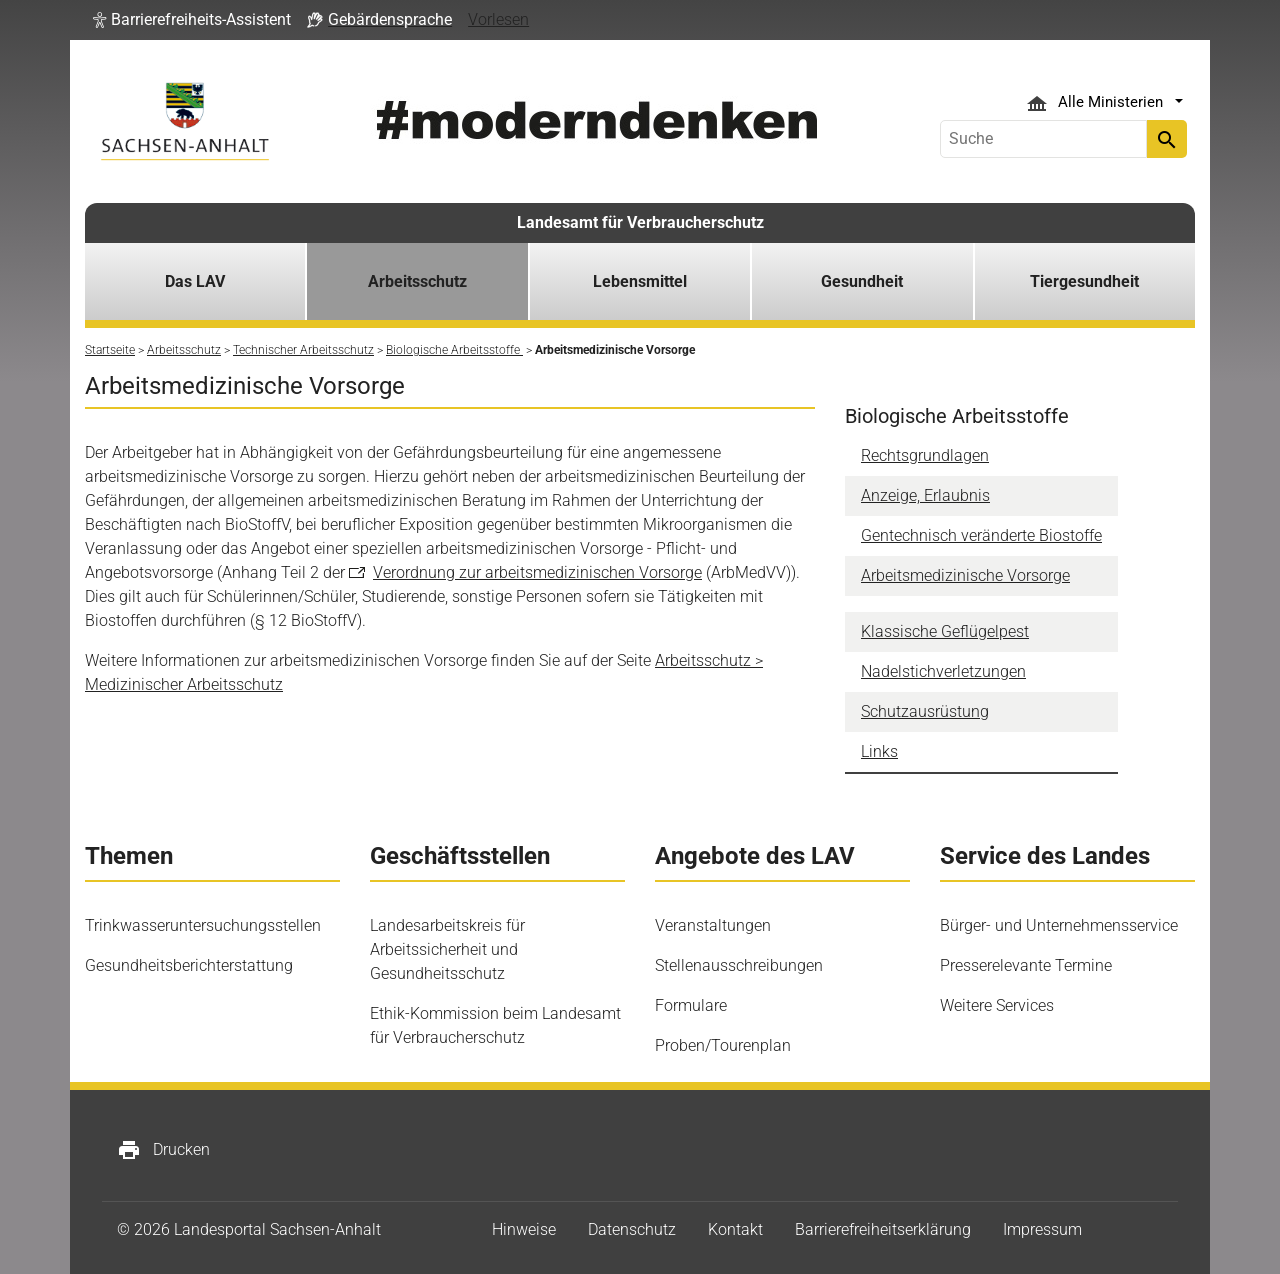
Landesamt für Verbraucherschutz (640, 222)
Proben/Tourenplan (723, 1045)
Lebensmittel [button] (640, 281)
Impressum (1042, 1229)
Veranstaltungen (713, 925)
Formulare (691, 1005)
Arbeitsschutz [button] (417, 281)
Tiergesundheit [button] (1084, 281)
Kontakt (735, 1229)
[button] (192, 20)
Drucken (163, 1150)
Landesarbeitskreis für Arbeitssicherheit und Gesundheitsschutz (447, 949)
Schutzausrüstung (925, 711)
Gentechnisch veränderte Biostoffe (981, 535)
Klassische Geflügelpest (945, 631)
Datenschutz (632, 1229)
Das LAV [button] (195, 281)
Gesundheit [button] (862, 281)
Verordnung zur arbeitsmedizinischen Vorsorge (537, 572)
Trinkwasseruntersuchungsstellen (203, 925)
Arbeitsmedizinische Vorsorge (965, 575)
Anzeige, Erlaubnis (925, 495)
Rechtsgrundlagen (925, 455)
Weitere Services (997, 1005)
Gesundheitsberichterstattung (189, 965)
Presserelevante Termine (1026, 965)
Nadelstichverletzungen (943, 671)
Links (879, 751)
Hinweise (524, 1229)
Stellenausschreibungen (739, 965)
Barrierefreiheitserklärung (883, 1229)
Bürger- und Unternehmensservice (1059, 925)
